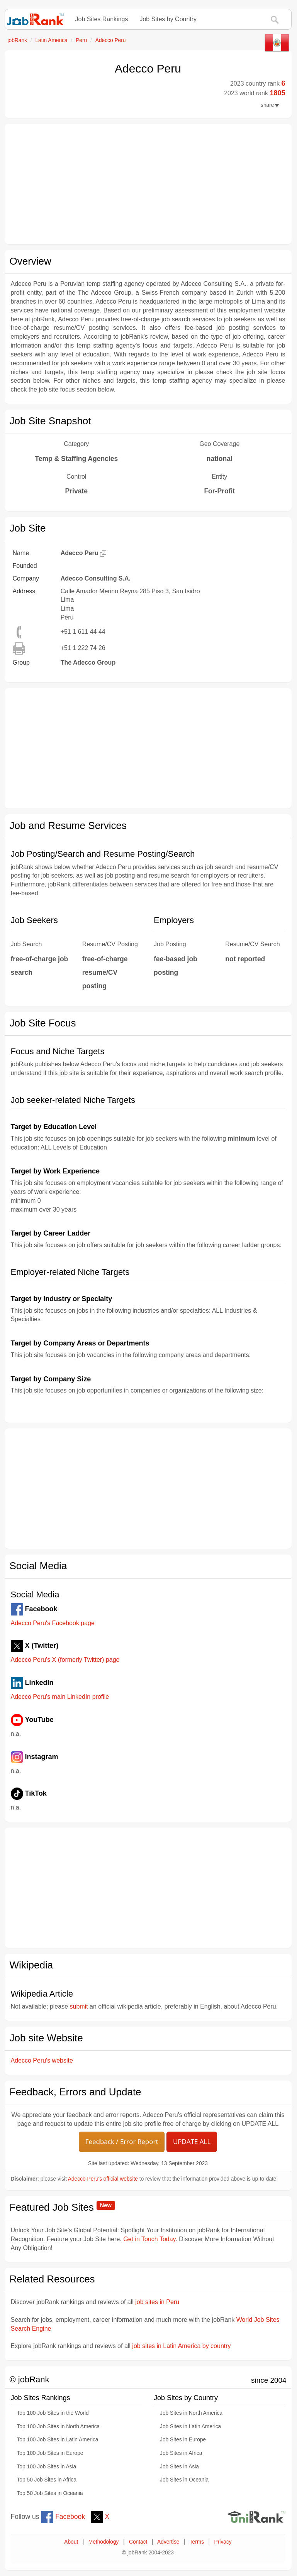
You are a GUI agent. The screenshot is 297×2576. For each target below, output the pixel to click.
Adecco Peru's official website (103, 2179)
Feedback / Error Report (121, 2141)
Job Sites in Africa (181, 2453)
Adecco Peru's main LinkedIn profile (60, 1696)
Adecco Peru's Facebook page (53, 1623)
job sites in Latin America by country (181, 2346)
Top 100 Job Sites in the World (53, 2413)
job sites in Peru (157, 2302)
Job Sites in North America (191, 2413)
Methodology (103, 2542)
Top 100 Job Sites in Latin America (57, 2440)
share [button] (270, 105)
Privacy (223, 2542)
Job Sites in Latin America (190, 2426)
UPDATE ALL (191, 2141)
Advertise (168, 2542)
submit (79, 2006)
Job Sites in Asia (179, 2467)
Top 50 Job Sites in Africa (46, 2480)
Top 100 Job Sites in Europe (50, 2453)
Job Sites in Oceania (184, 2480)
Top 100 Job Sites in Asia (46, 2467)
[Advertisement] (148, 184)
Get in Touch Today (149, 2239)
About (71, 2542)
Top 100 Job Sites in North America (58, 2426)
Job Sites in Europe (183, 2440)
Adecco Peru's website (42, 2060)
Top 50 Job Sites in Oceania (50, 2493)
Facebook (63, 2516)
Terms (197, 2542)
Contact (138, 2542)
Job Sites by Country (168, 19)
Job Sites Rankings (101, 19)
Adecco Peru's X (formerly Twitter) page (65, 1659)
